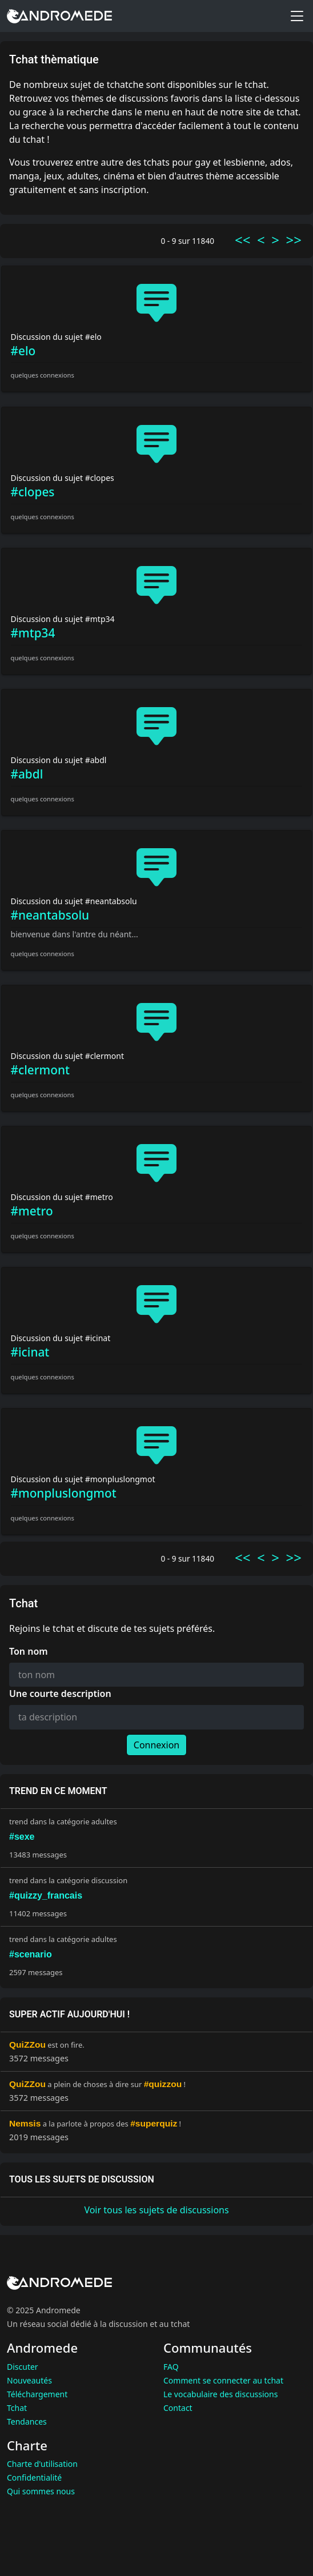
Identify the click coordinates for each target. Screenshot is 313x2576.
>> (294, 239)
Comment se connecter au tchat (223, 2380)
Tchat (17, 2407)
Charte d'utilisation (42, 2463)
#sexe (22, 1836)
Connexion (156, 1745)
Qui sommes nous (41, 2491)
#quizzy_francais (45, 1895)
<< (242, 239)
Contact (177, 2407)
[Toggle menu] (297, 16)
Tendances (27, 2421)
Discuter (22, 2366)
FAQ (171, 2366)
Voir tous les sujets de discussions (156, 2210)
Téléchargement (37, 2394)
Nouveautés (29, 2380)
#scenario (30, 1954)
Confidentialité (34, 2477)
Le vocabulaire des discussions (220, 2394)
